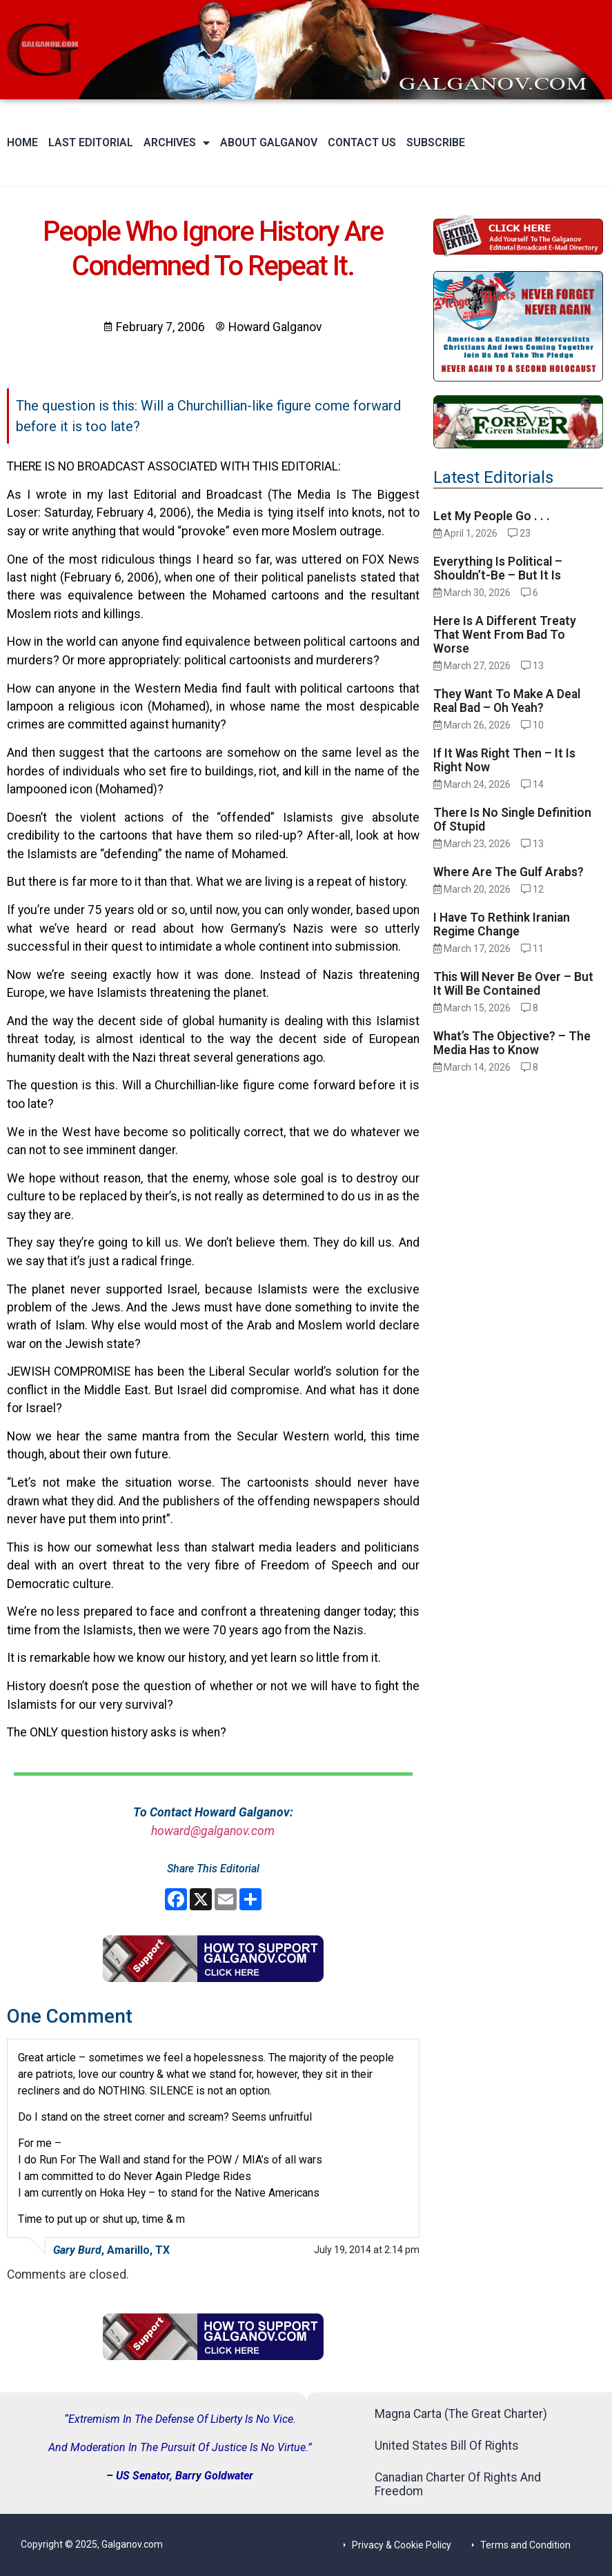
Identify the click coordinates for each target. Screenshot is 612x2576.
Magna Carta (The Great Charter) (461, 2414)
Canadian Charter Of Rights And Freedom (458, 2484)
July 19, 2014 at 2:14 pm (366, 2249)
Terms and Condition (525, 2544)
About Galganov (268, 142)
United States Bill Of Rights (447, 2446)
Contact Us (362, 142)
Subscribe (435, 142)
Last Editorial (90, 142)
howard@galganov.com (213, 1831)
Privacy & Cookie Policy (401, 2544)
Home (22, 142)
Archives (177, 142)
